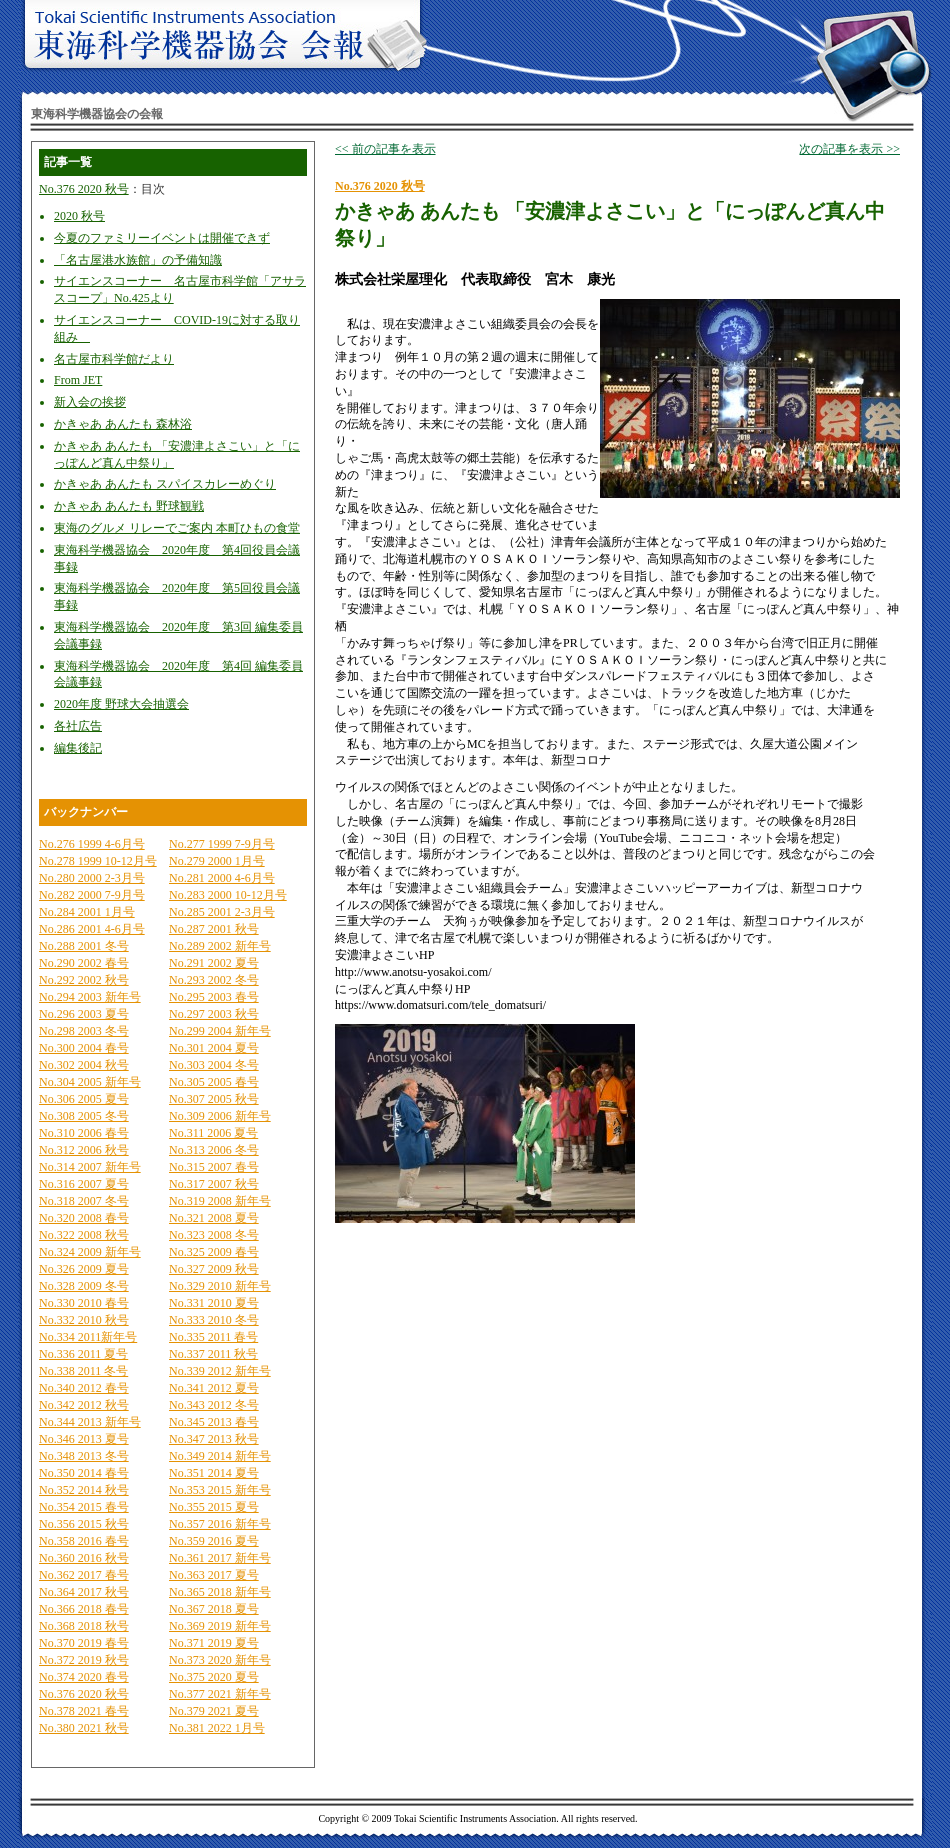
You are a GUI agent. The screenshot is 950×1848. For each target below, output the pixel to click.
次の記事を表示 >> (849, 149)
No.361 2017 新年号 (220, 1558)
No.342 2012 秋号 (84, 1405)
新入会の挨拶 (90, 402)
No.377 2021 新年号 (220, 1694)
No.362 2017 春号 (84, 1575)
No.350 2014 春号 (84, 1473)
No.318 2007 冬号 (84, 1201)
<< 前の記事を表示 (385, 149)
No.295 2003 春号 (214, 997)
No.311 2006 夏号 (213, 1133)
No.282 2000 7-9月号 (92, 895)
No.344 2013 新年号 (90, 1422)
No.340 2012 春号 (84, 1388)
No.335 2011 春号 (213, 1337)
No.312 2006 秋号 (84, 1150)
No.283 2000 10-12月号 (228, 895)
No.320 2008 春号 (84, 1218)
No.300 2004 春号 (84, 1048)
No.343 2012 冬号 (214, 1405)
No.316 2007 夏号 (84, 1184)
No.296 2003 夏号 (84, 1014)
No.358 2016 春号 (84, 1541)
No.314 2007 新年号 (90, 1167)
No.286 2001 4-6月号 (92, 929)
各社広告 (78, 726)
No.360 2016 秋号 (84, 1558)
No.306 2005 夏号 (84, 1099)
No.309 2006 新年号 (220, 1116)
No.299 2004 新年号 (220, 1031)
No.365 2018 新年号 (220, 1592)
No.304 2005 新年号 (90, 1082)
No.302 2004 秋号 (84, 1065)
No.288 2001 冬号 (84, 946)
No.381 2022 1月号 (217, 1728)
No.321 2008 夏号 (214, 1218)
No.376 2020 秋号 (84, 189)
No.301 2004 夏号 (214, 1048)
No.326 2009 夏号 (84, 1269)
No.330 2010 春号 (84, 1303)
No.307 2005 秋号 (214, 1099)
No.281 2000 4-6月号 (222, 878)
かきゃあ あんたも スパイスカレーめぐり (165, 484)
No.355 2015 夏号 (214, 1507)
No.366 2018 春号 (84, 1609)
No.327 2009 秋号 (214, 1269)
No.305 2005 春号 (214, 1082)
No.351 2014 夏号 (214, 1473)
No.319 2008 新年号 (220, 1201)
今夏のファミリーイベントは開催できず (162, 238)
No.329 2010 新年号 (220, 1286)
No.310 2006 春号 (84, 1133)
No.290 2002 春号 (84, 963)
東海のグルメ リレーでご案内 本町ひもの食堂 (177, 528)
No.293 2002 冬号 (214, 980)
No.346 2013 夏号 (84, 1439)
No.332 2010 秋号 (84, 1320)
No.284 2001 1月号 (87, 912)
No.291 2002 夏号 (214, 963)
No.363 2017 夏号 (214, 1575)
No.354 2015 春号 (84, 1507)
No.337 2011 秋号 (213, 1354)
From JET (78, 380)
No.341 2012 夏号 (214, 1388)
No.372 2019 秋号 (84, 1660)
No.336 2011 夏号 (83, 1354)
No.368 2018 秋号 (84, 1626)
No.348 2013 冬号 (84, 1456)
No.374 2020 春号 (84, 1677)
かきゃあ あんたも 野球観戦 (129, 506)
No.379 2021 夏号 (214, 1711)
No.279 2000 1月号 (217, 861)
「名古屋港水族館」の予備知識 (138, 260)
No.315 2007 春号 (214, 1167)
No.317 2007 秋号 (214, 1184)
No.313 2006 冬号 (214, 1150)
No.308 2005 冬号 (84, 1116)
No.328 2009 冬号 (84, 1286)
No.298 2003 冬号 (84, 1031)
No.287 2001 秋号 (214, 929)
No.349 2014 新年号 (220, 1456)
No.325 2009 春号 (214, 1252)
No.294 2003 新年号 (90, 997)
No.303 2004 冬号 (214, 1065)
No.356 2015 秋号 (84, 1524)
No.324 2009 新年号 (90, 1252)
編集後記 (78, 748)
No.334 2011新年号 (88, 1337)
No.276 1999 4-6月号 (92, 844)
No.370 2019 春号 (84, 1643)
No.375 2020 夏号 (214, 1677)
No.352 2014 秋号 (84, 1490)
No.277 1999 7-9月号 (222, 844)
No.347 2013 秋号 (214, 1439)
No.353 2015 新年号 (220, 1490)
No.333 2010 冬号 (214, 1320)
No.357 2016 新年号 (220, 1524)
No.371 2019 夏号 (214, 1643)
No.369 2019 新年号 (220, 1626)
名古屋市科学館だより (114, 359)
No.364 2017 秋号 (84, 1592)
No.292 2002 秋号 (84, 980)
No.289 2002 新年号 (220, 946)
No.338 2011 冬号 (83, 1371)
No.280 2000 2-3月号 (92, 878)
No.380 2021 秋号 (84, 1728)
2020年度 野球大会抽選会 (121, 704)
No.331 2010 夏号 (214, 1303)
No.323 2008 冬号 (214, 1235)
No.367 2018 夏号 (214, 1609)
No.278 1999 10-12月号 (98, 861)
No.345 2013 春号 (214, 1422)
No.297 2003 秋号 (214, 1014)
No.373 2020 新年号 (220, 1660)
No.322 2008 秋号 (84, 1235)
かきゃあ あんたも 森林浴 (123, 424)
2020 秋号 (79, 216)
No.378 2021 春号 (84, 1711)
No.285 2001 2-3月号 (222, 912)
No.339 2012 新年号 (220, 1371)
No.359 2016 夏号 (214, 1541)
